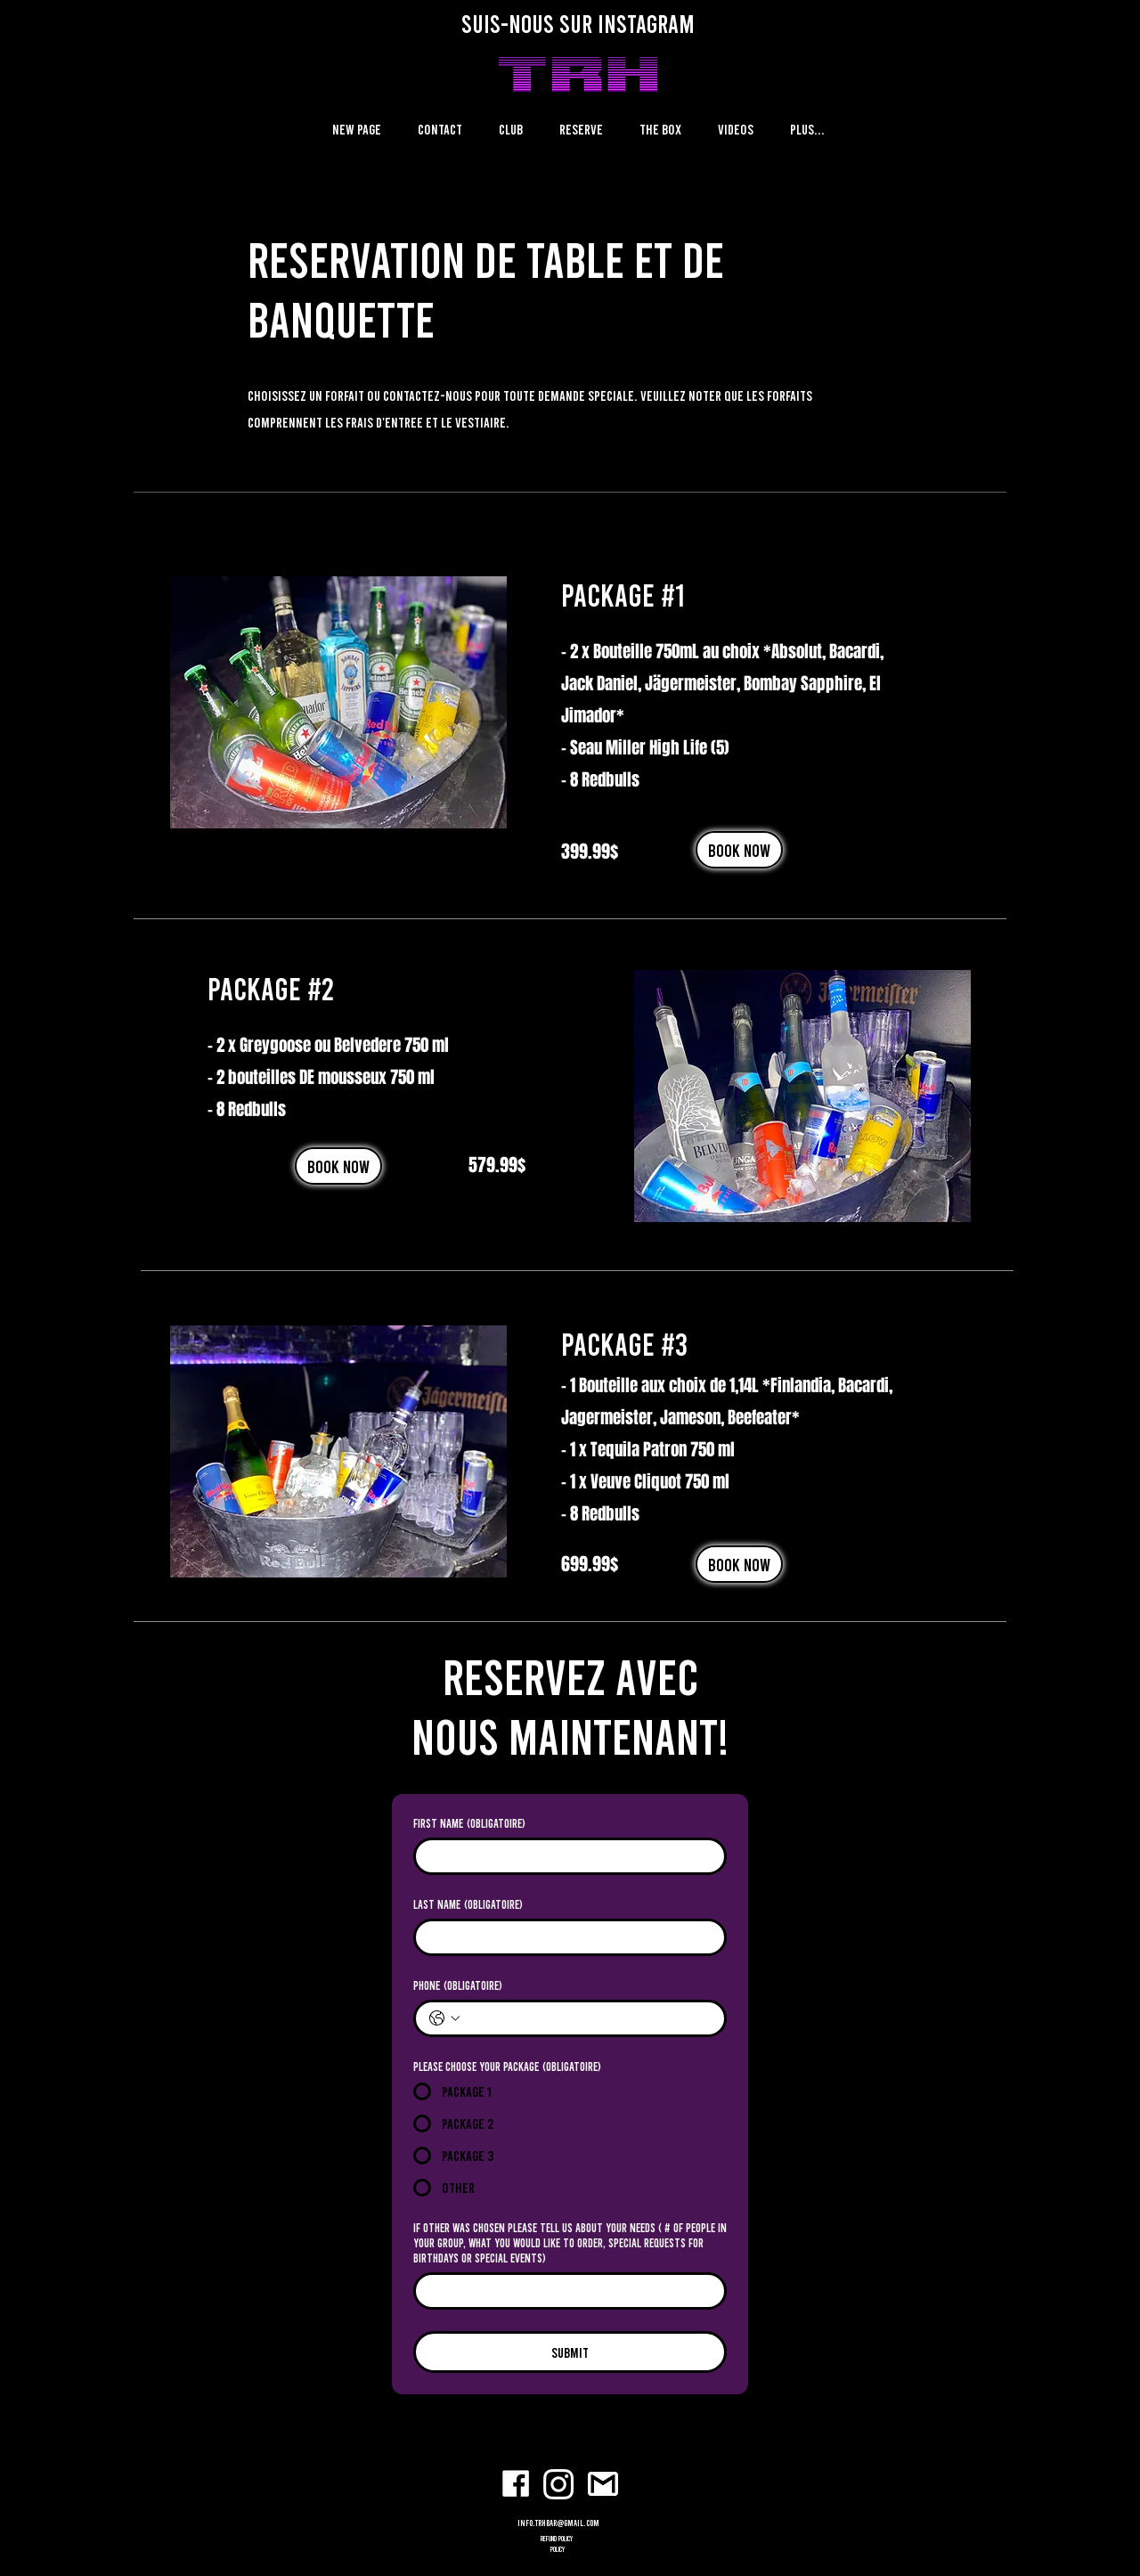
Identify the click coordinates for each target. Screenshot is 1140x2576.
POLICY (557, 2549)
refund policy (557, 2538)
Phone (457, 1985)
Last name (468, 1904)
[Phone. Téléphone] (587, 2018)
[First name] (564, 1856)
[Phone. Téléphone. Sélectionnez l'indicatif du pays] (444, 2018)
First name (469, 1822)
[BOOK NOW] (739, 849)
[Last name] (564, 1937)
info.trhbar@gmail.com (558, 2522)
